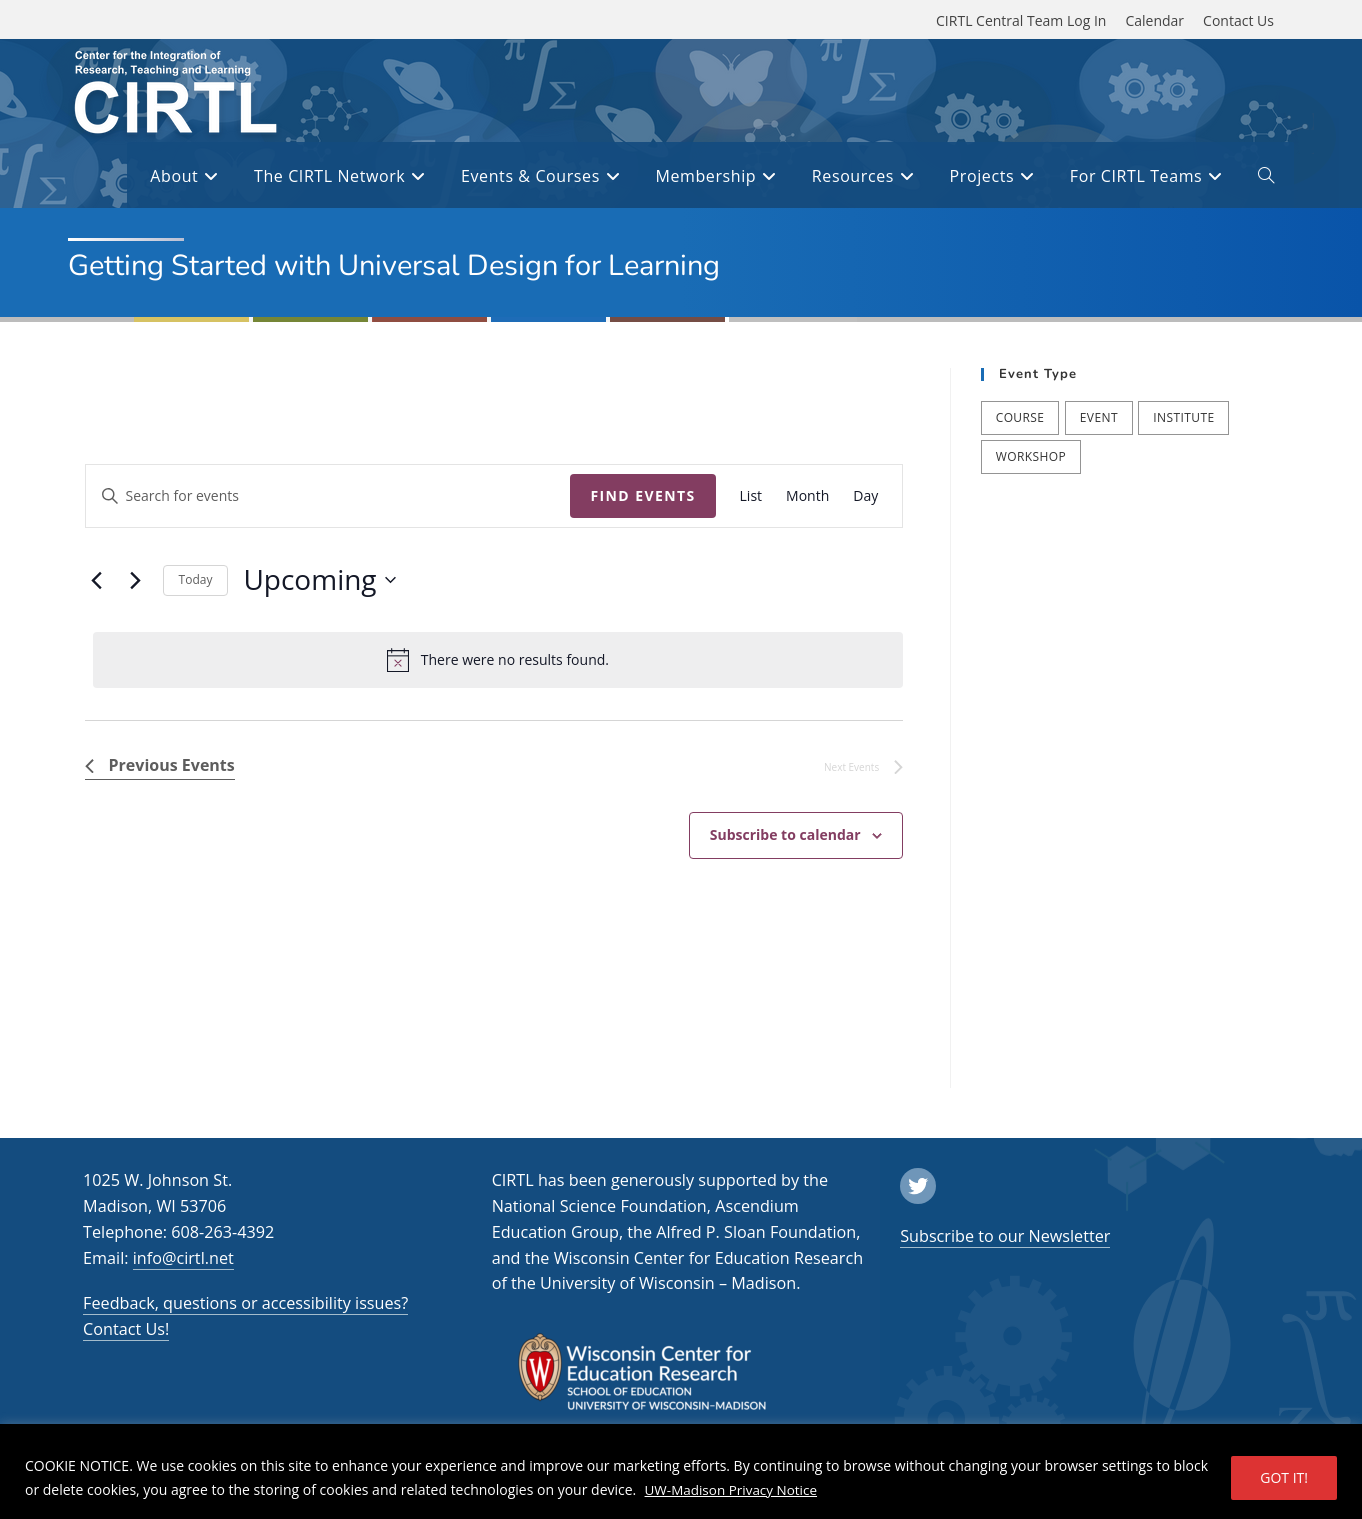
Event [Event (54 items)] (1099, 417)
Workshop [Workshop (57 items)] (1031, 456)
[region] (681, 1471)
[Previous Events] (97, 580)
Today (196, 579)
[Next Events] (136, 580)
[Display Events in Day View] (865, 496)
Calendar (1154, 20)
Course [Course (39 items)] (1020, 417)
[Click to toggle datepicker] (319, 580)
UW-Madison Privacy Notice (734, 1489)
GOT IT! (1284, 1477)
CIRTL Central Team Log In (1021, 20)
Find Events (642, 495)
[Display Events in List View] (751, 496)
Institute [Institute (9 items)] (1183, 417)
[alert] (498, 660)
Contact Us (1238, 20)
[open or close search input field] (1266, 179)
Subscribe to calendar (785, 834)
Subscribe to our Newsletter (1005, 1236)
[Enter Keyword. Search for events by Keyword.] (328, 496)
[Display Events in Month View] (807, 496)
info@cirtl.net (183, 1258)
